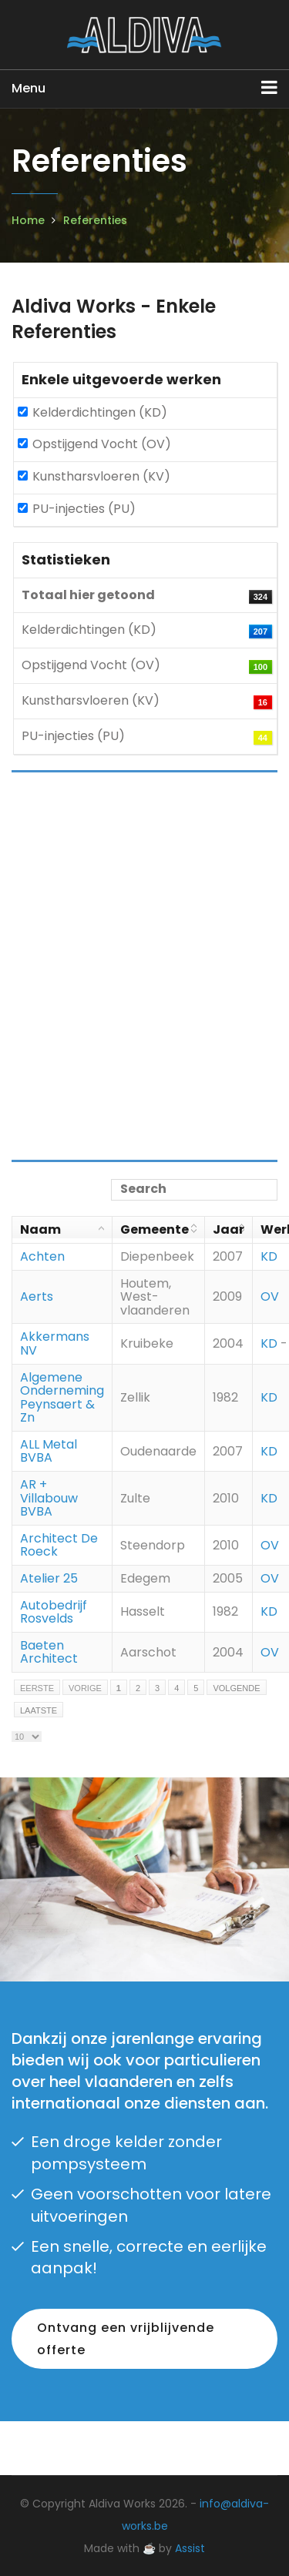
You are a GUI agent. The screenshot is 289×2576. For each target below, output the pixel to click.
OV (269, 1296)
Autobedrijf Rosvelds (53, 1612)
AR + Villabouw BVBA (49, 1498)
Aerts (36, 1296)
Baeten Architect (49, 1652)
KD (268, 1256)
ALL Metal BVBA (48, 1451)
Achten (42, 1256)
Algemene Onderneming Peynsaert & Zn (62, 1397)
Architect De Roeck (59, 1545)
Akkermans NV (54, 1343)
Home (28, 220)
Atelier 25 (49, 1578)
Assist (190, 2548)
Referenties (95, 220)
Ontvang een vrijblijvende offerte (125, 2339)
